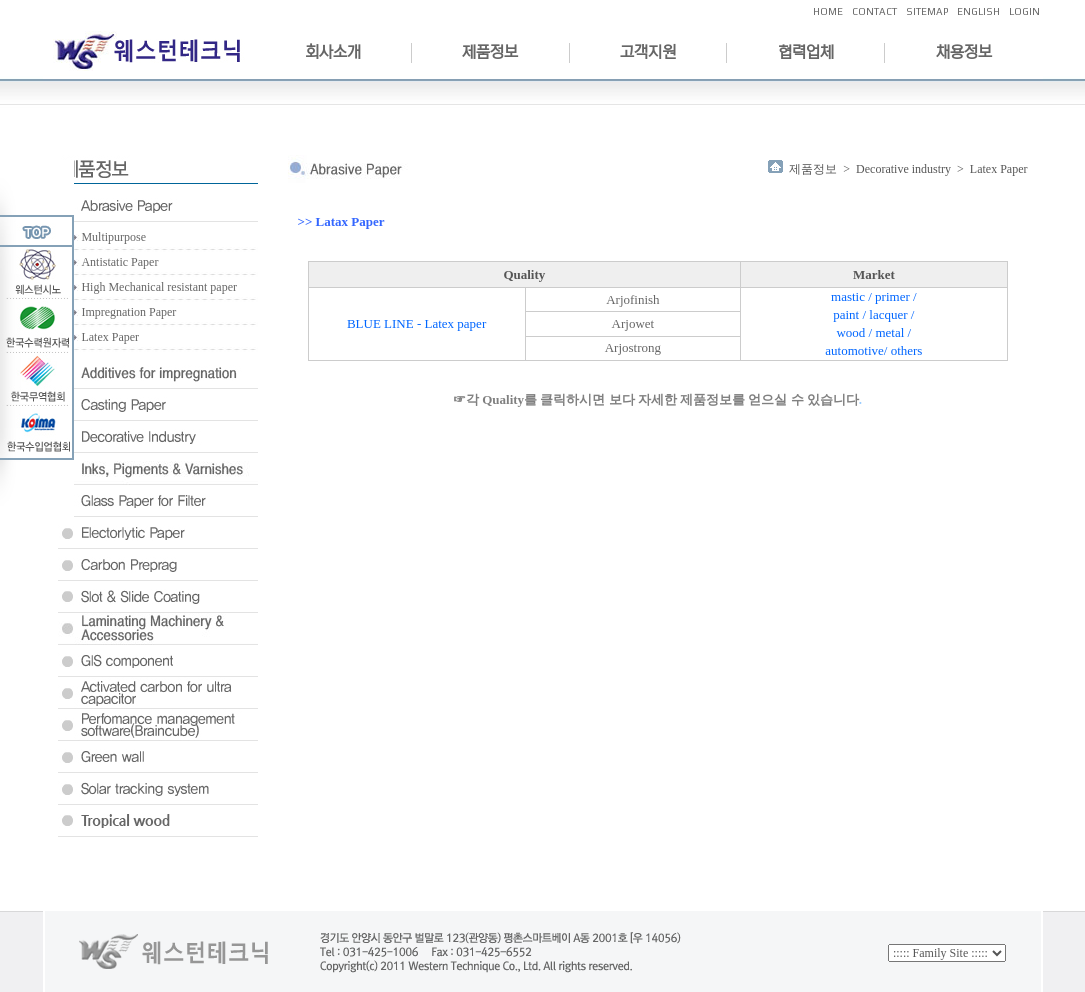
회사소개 (333, 52)
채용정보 (964, 52)
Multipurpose (113, 237)
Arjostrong (633, 347)
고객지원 (648, 52)
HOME (828, 11)
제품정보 (490, 52)
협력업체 (806, 52)
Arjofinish (632, 299)
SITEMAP (927, 11)
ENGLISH (978, 11)
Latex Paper (110, 337)
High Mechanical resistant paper (159, 287)
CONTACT (874, 11)
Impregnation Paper (128, 312)
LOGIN (1024, 11)
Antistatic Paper (119, 262)
